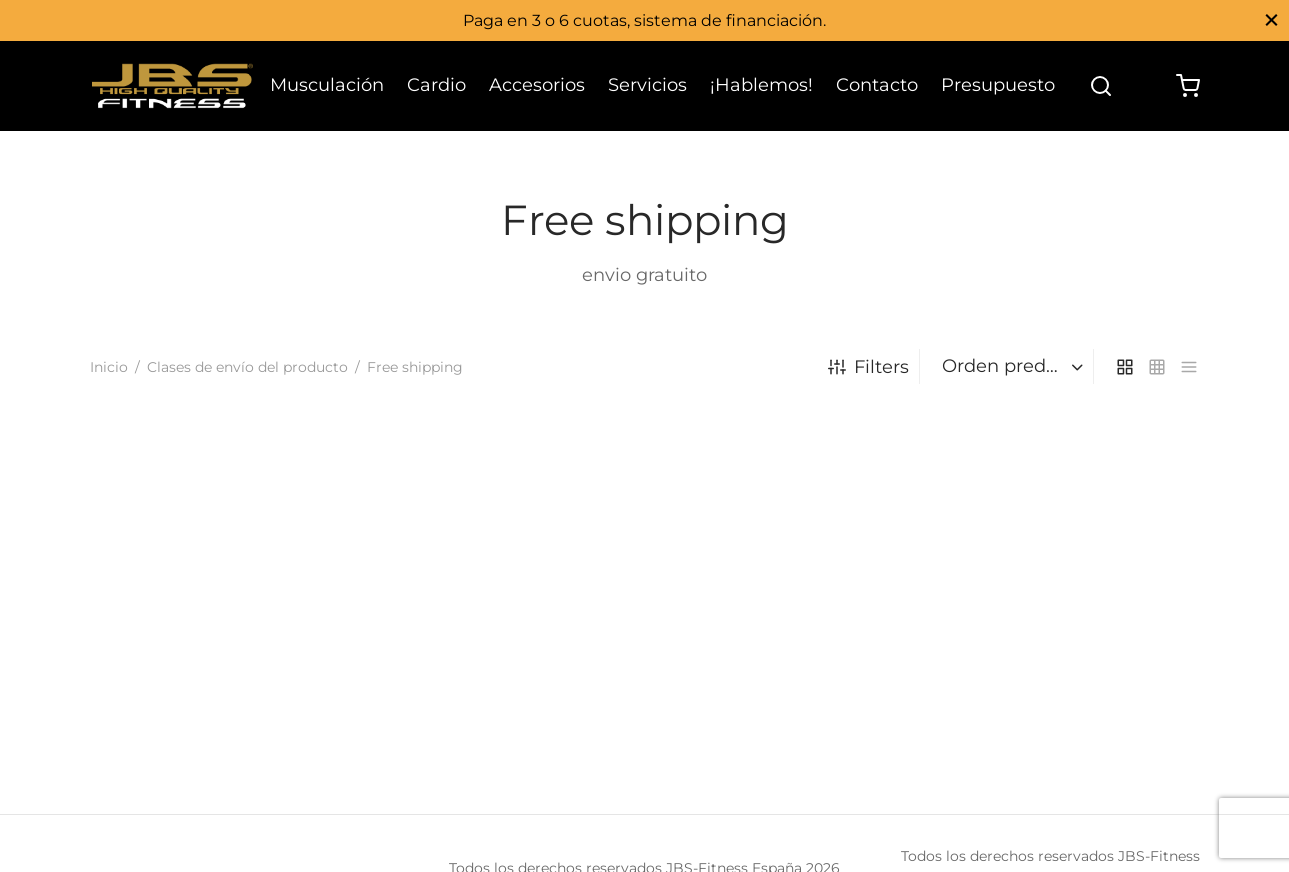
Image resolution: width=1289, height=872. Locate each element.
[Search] (1101, 86)
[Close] (1271, 19)
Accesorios (537, 85)
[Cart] (1188, 86)
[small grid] (1157, 366)
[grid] (1125, 366)
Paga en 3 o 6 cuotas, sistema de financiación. (644, 20)
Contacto (877, 85)
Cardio (436, 85)
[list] (1189, 366)
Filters (868, 367)
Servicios (647, 85)
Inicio (109, 367)
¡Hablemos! (761, 85)
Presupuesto (998, 85)
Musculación (327, 85)
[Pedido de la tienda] (1009, 366)
